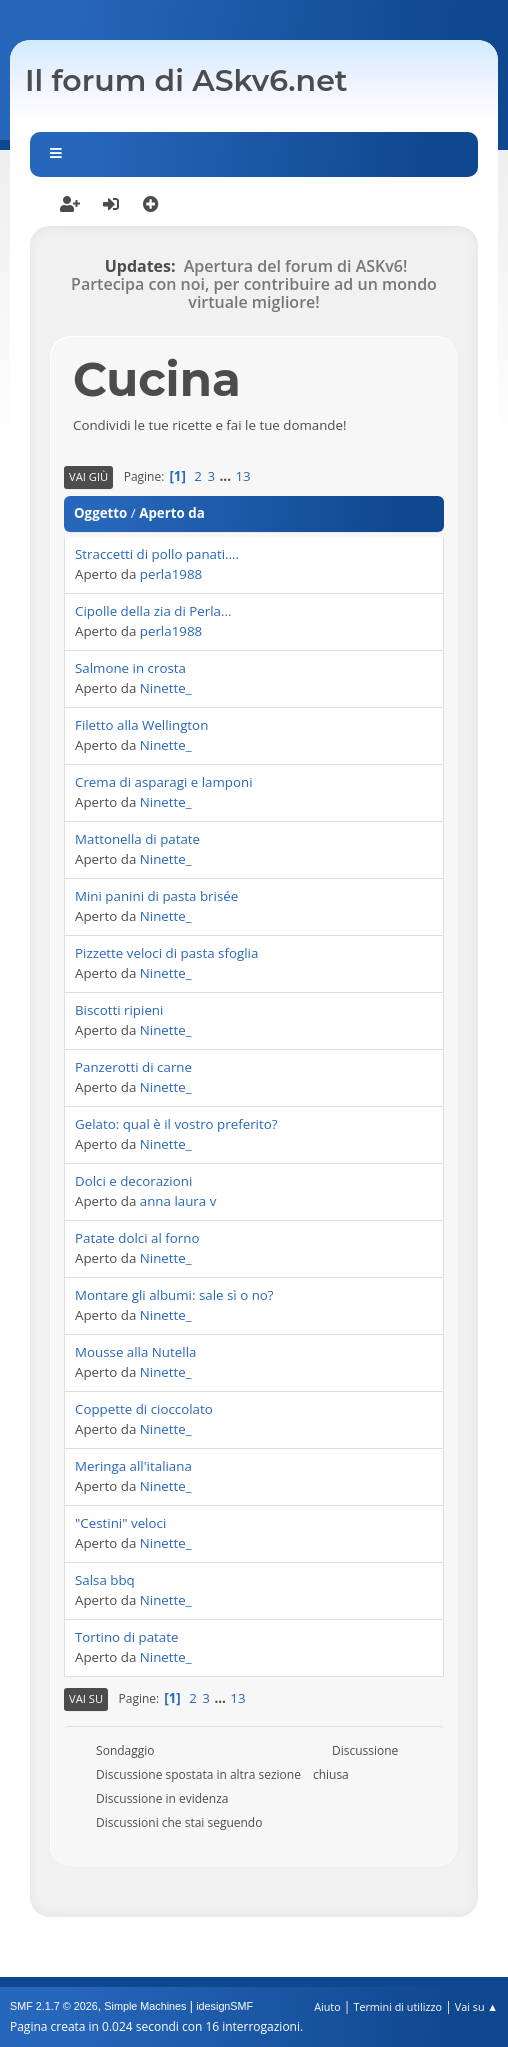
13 (242, 476)
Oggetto (100, 513)
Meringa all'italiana (133, 1466)
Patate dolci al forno (137, 1238)
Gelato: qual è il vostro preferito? (176, 1124)
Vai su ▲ (476, 2006)
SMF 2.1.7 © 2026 (54, 2006)
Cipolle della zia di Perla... (153, 611)
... (227, 476)
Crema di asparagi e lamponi (164, 782)
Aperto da (172, 513)
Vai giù (88, 476)
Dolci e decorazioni (133, 1181)
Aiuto (327, 2006)
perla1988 (171, 574)
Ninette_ (166, 688)
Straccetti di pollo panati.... (157, 554)
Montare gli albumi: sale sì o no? (174, 1295)
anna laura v (178, 1201)
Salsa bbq (105, 1580)
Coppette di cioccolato (144, 1409)
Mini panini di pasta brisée (156, 896)
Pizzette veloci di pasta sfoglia (166, 953)
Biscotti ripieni (119, 1010)
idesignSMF (224, 2006)
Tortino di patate (127, 1637)
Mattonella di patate (137, 839)
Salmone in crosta (130, 668)
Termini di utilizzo (397, 2006)
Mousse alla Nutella (135, 1352)
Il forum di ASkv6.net (186, 80)
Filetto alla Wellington (141, 725)
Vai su (86, 1698)
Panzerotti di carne (133, 1067)
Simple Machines (145, 2006)
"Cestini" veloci (120, 1523)
